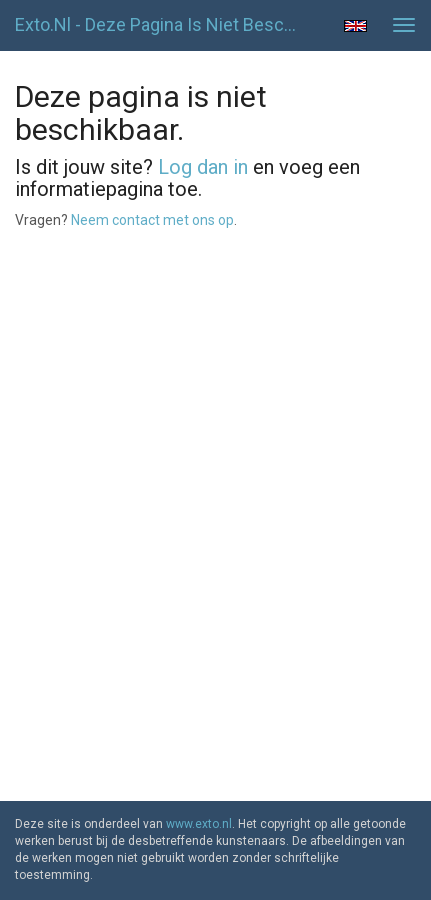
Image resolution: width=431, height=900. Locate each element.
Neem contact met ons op (152, 220)
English (355, 26)
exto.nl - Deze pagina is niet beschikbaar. (163, 24)
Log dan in (203, 167)
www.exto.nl (199, 824)
